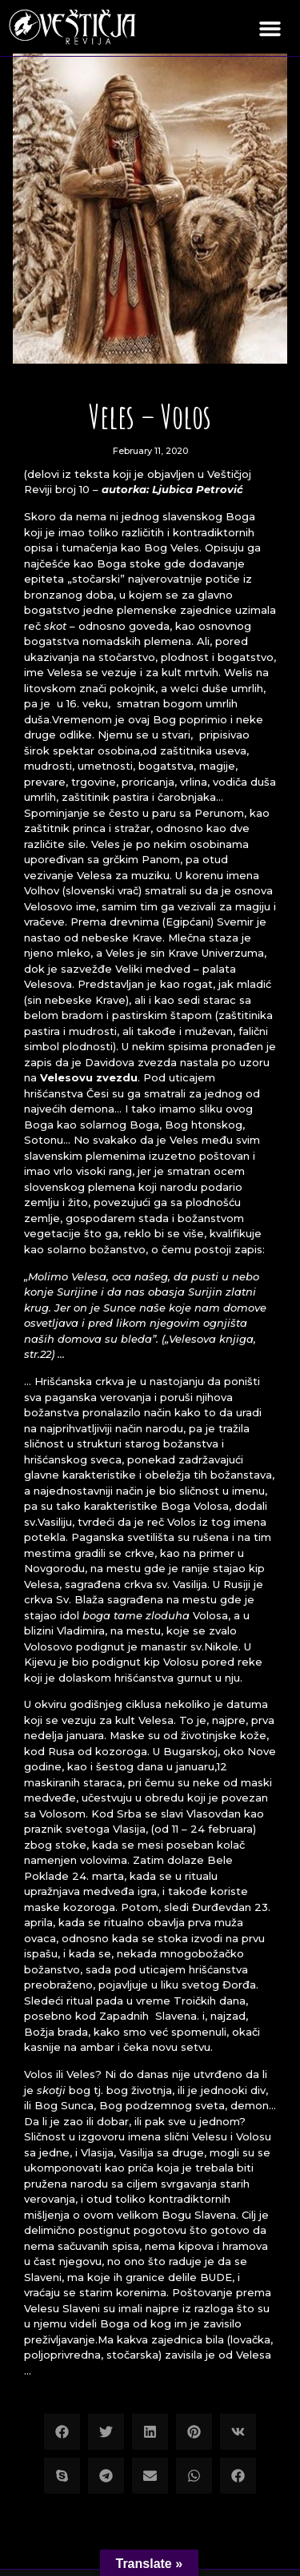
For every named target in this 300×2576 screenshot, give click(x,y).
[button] (270, 28)
